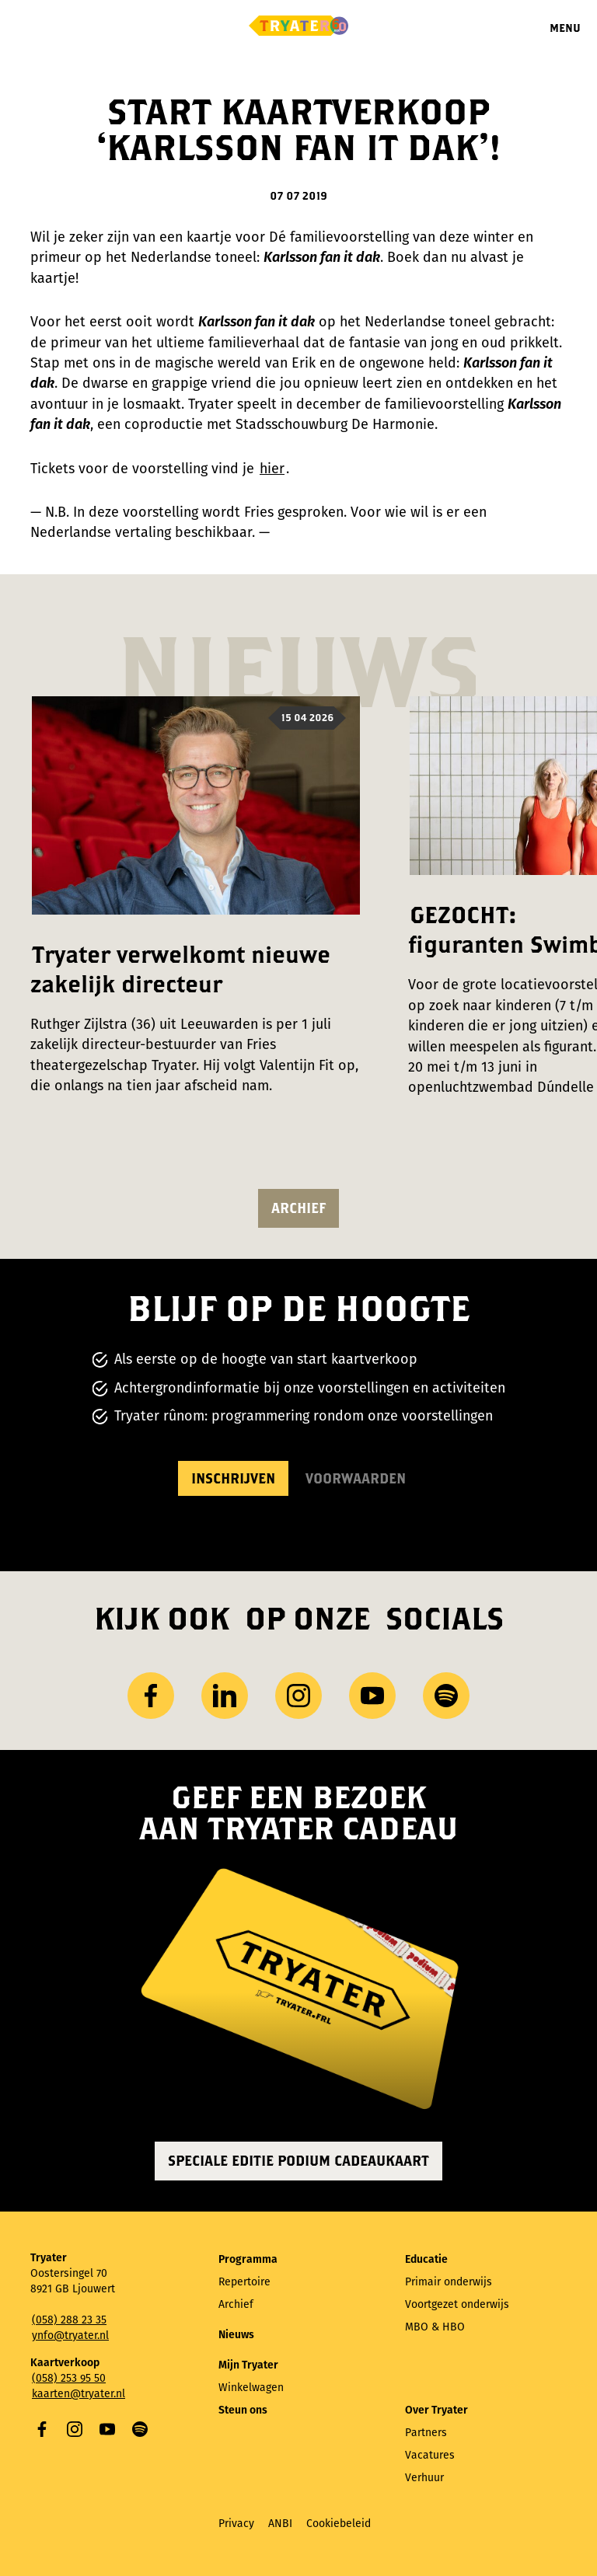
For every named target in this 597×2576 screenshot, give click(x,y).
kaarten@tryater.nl (78, 2393)
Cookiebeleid (338, 2523)
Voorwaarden (355, 1478)
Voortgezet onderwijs (457, 2304)
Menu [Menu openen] (565, 27)
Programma (248, 2259)
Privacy (236, 2523)
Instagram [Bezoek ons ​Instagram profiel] (298, 1695)
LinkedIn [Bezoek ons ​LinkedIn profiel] (224, 1695)
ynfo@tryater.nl (70, 2335)
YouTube (107, 2429)
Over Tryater (436, 2410)
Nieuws (236, 2334)
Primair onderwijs (448, 2281)
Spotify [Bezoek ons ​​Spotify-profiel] (446, 1695)
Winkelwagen (251, 2387)
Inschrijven (233, 1478)
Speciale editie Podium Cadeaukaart (298, 2160)
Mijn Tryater (248, 2365)
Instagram (74, 2429)
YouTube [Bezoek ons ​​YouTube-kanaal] (372, 1695)
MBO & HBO (435, 2327)
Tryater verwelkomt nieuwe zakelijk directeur (180, 968)
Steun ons (242, 2410)
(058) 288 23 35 (69, 2320)
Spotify (140, 2429)
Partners (426, 2432)
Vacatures (430, 2455)
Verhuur (424, 2477)
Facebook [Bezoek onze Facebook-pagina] (150, 1695)
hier (272, 468)
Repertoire (244, 2281)
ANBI (280, 2523)
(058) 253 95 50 (69, 2378)
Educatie (426, 2259)
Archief (298, 1208)
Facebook (42, 2429)
